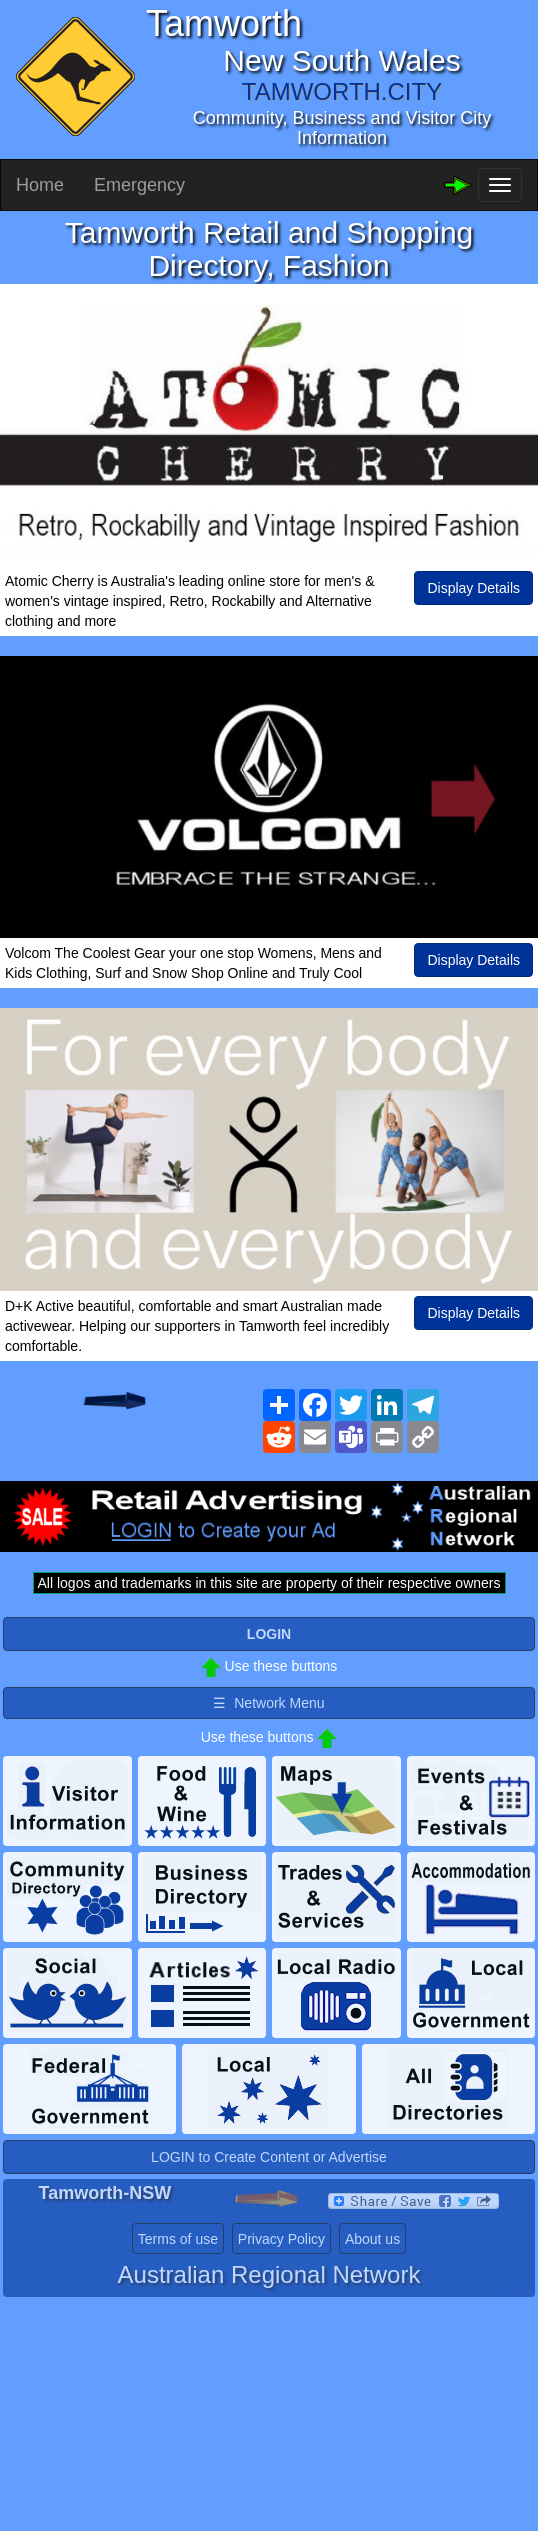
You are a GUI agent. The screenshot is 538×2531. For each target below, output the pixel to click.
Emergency (139, 185)
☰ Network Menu (268, 1703)
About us (372, 2239)
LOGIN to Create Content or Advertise (269, 2157)
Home (40, 185)
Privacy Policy (281, 2239)
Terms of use (178, 2239)
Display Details (473, 588)
